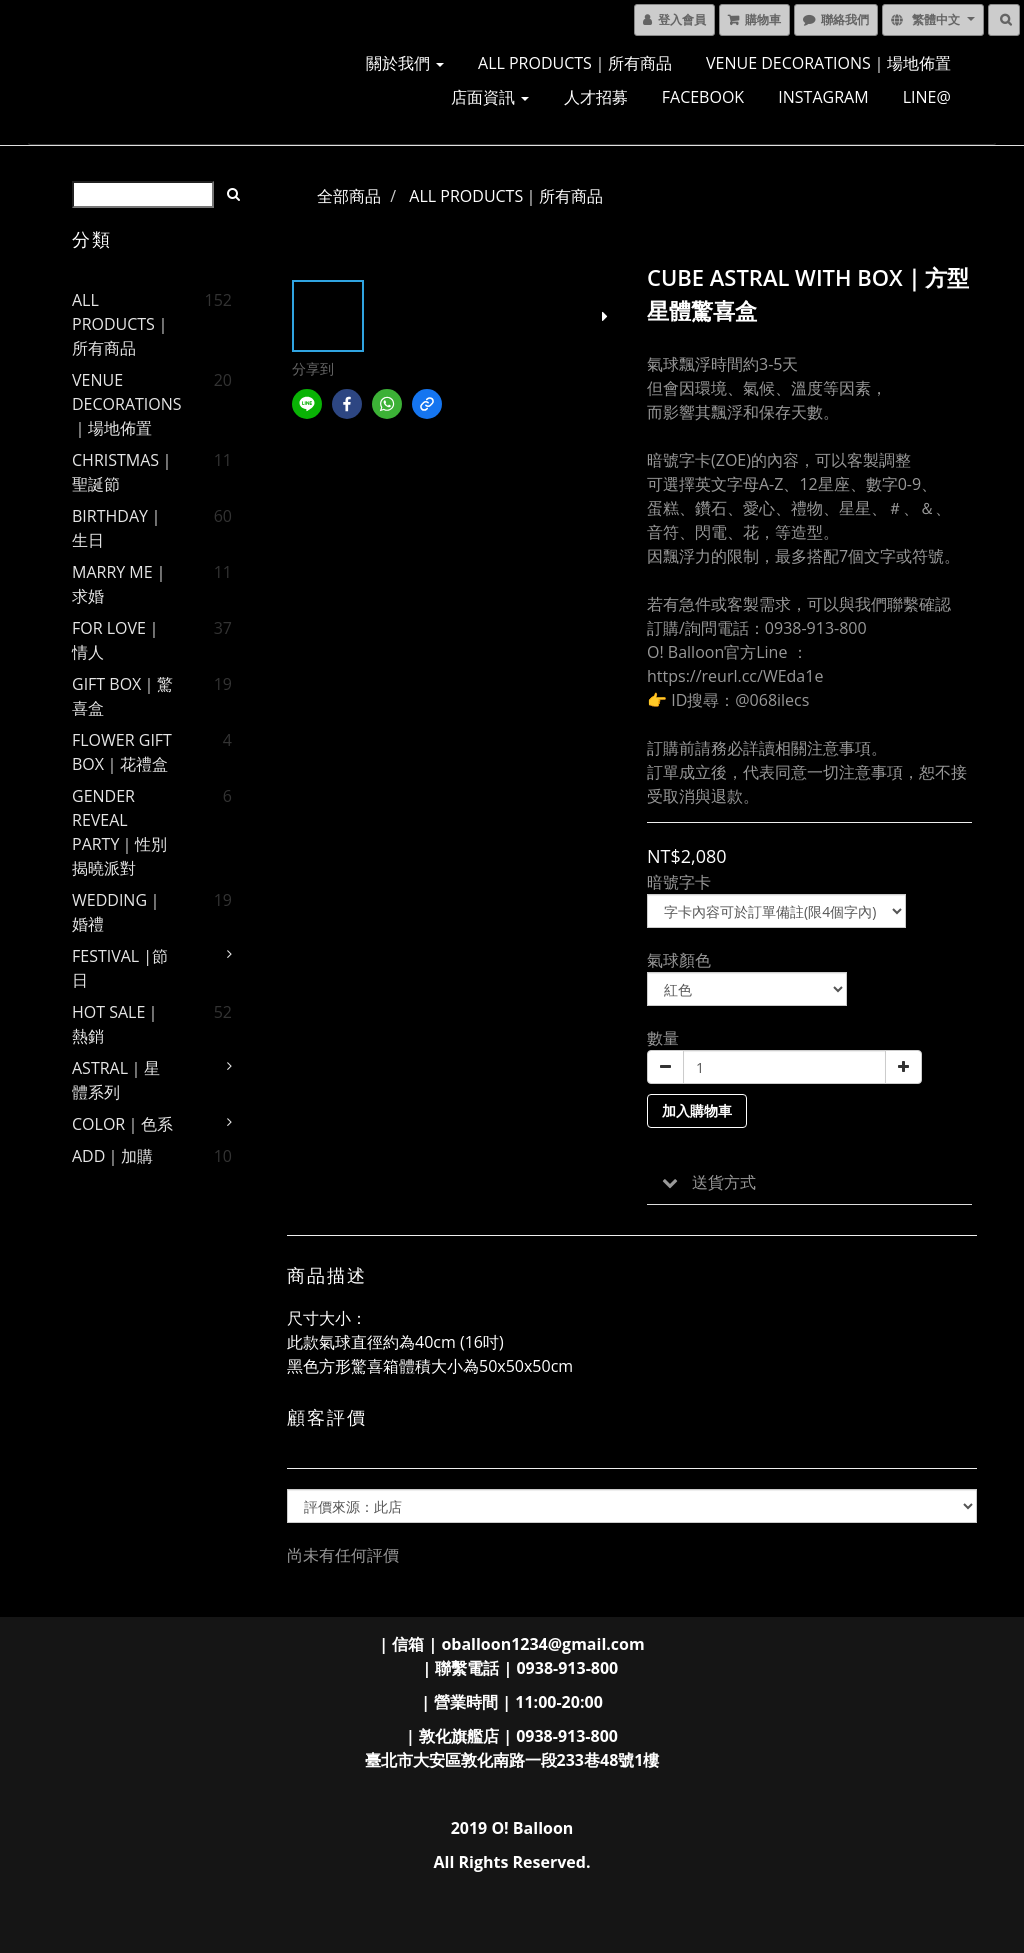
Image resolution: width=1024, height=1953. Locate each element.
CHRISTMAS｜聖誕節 (123, 472)
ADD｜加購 (112, 1156)
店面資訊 (490, 97)
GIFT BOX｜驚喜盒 (122, 696)
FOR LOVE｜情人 (117, 640)
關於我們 (405, 63)
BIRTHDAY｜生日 (118, 528)
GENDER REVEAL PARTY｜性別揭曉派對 (119, 832)
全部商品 (349, 196)
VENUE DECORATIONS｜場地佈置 (828, 63)
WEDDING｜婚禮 (117, 912)
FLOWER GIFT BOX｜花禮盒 (122, 752)
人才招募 (596, 97)
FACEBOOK (703, 97)
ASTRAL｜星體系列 (116, 1080)
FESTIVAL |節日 (120, 968)
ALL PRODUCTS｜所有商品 (575, 63)
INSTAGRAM (823, 97)
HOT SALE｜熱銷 (116, 1024)
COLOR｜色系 (122, 1124)
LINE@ (927, 97)
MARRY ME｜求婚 (120, 584)
